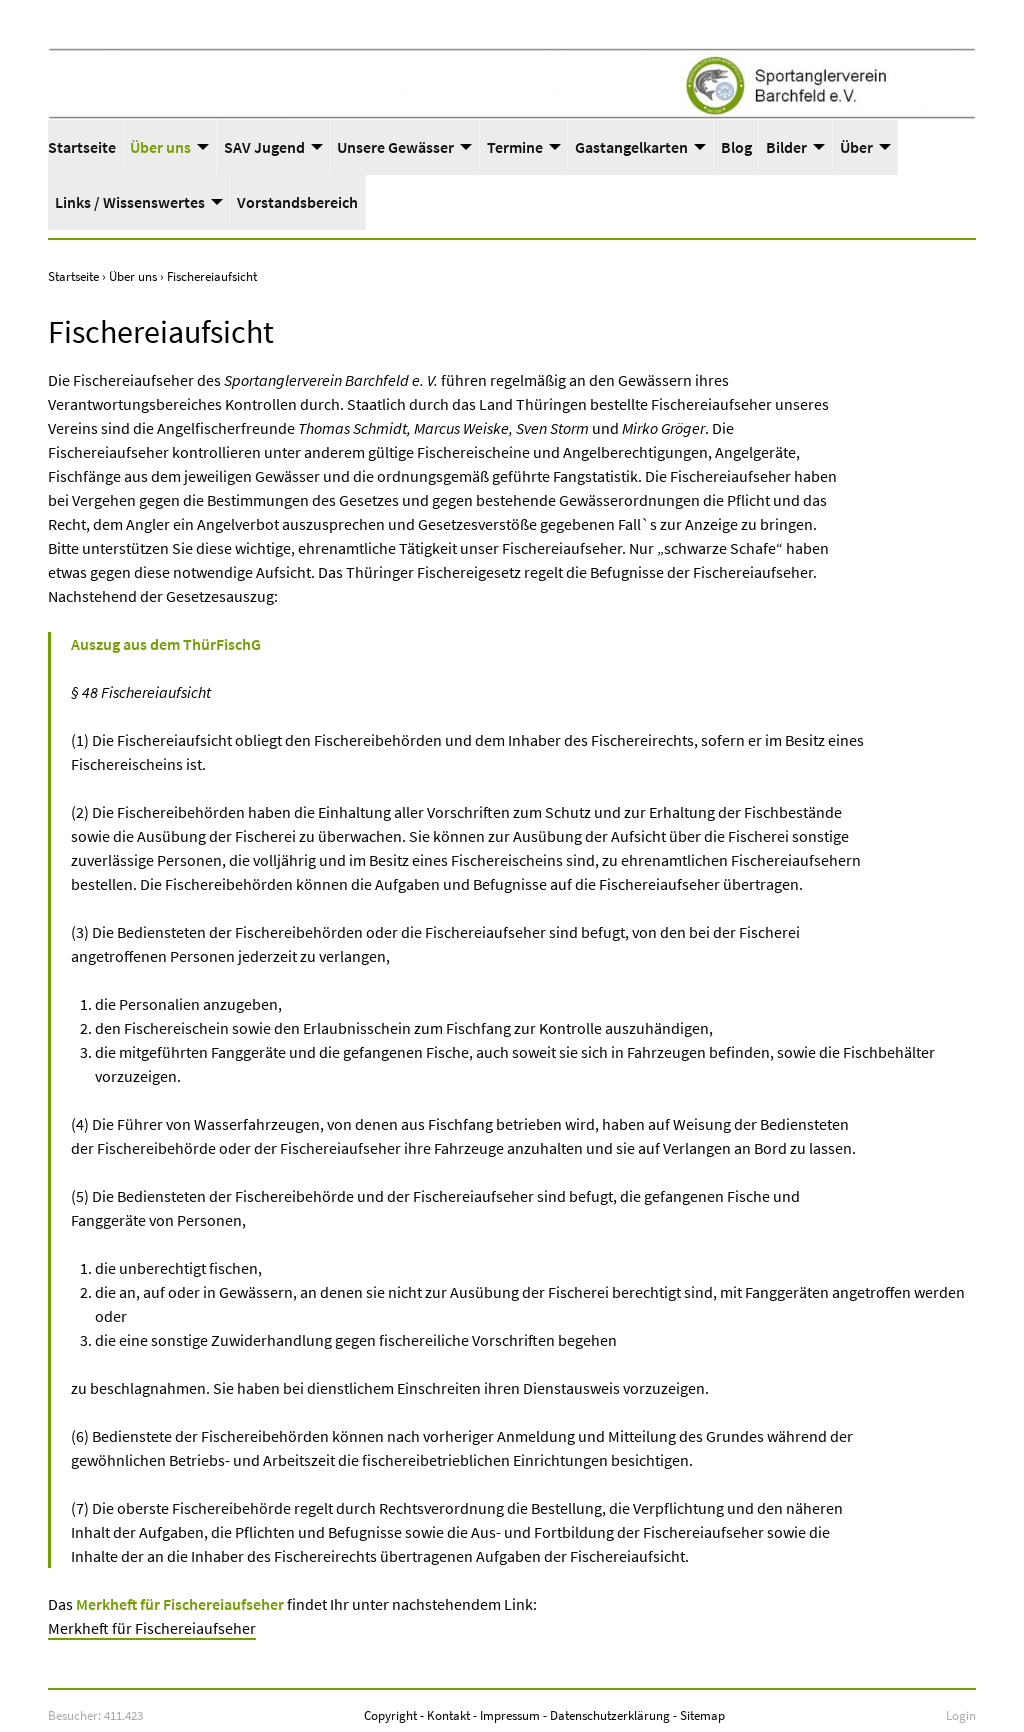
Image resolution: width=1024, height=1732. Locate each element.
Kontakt (448, 1715)
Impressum (510, 1715)
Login (961, 1715)
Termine (515, 147)
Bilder (786, 147)
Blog (736, 147)
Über (856, 147)
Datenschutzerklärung (610, 1715)
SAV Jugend (264, 147)
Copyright (390, 1715)
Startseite (82, 147)
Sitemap (702, 1715)
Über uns (160, 147)
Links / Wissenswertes (130, 202)
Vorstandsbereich (297, 202)
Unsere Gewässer (395, 147)
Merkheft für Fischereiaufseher (152, 1628)
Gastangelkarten (631, 147)
